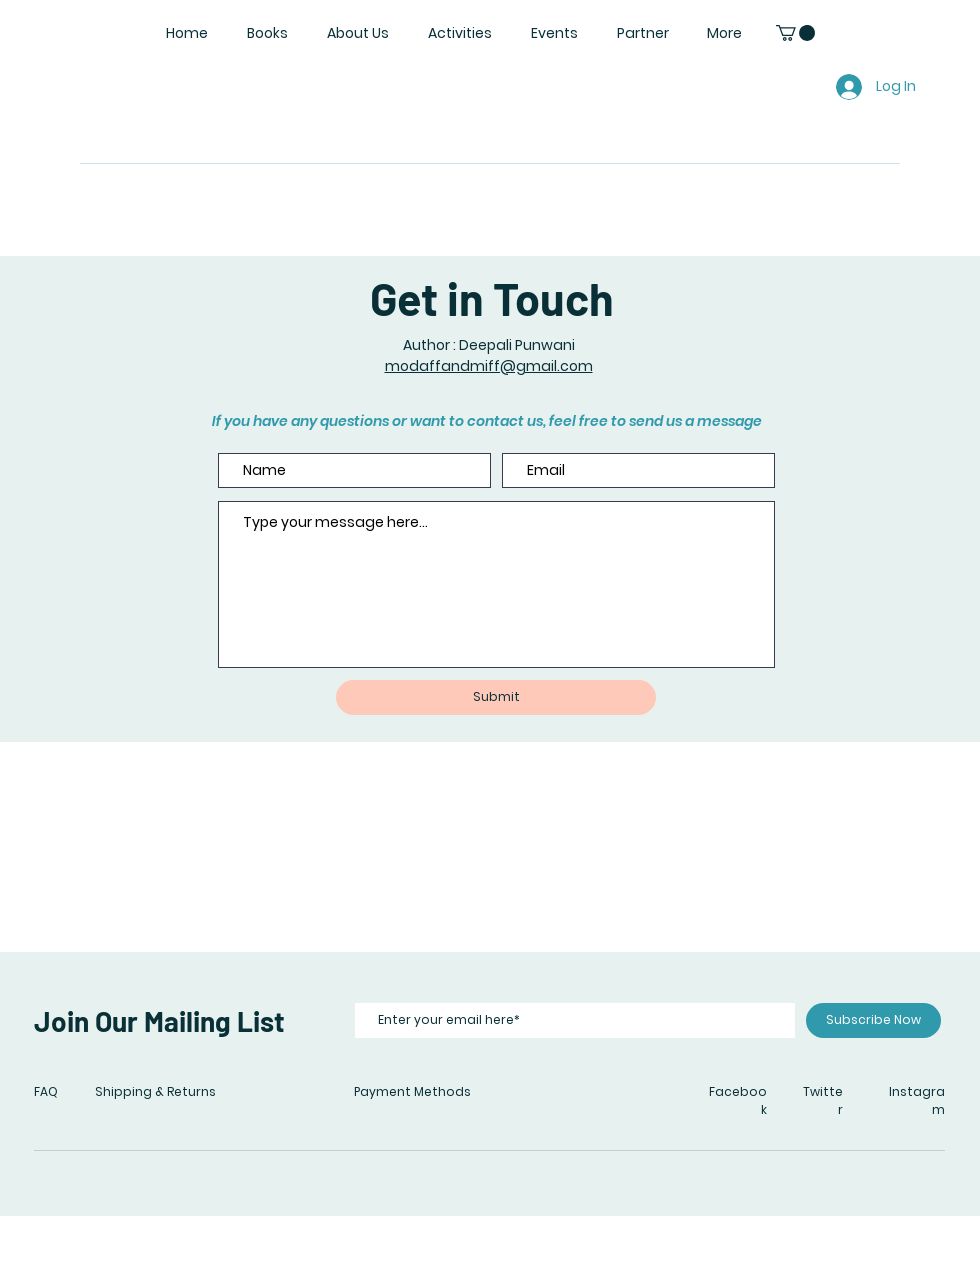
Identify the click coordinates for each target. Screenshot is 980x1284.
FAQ (46, 1091)
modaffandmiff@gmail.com (489, 366)
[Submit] (496, 697)
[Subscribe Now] (873, 1020)
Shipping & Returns (155, 1091)
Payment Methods (412, 1091)
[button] (795, 33)
